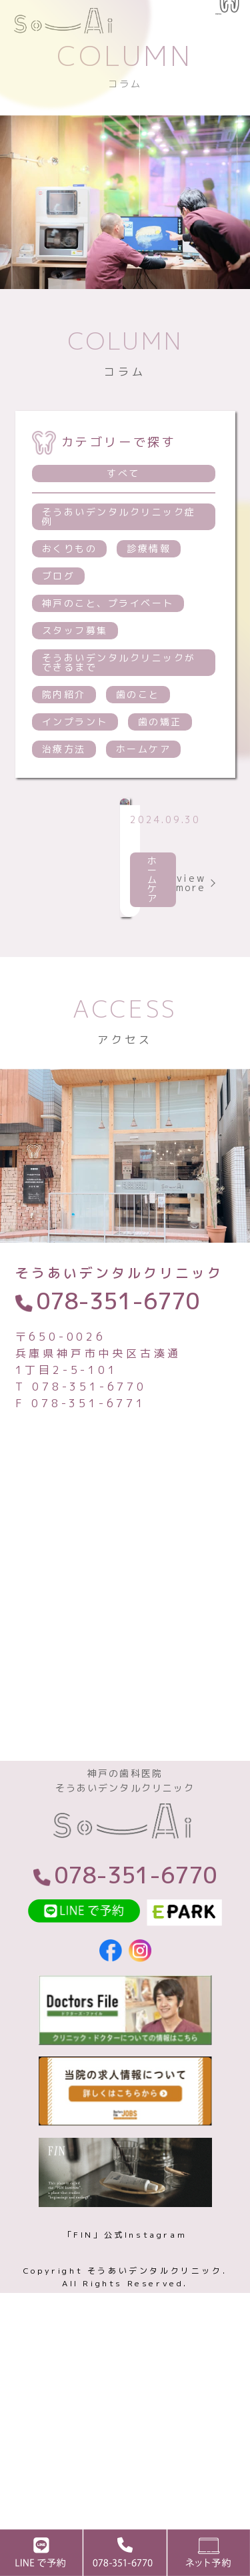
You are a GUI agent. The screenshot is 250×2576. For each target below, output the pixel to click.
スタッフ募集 (75, 679)
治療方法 (64, 797)
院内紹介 (64, 743)
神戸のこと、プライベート (108, 651)
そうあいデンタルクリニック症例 (119, 565)
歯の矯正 (160, 770)
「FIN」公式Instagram (125, 2415)
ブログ (58, 624)
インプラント (75, 770)
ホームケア (143, 797)
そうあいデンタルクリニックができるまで (119, 711)
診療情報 (149, 597)
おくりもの (69, 597)
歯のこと (138, 743)
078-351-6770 (118, 1463)
